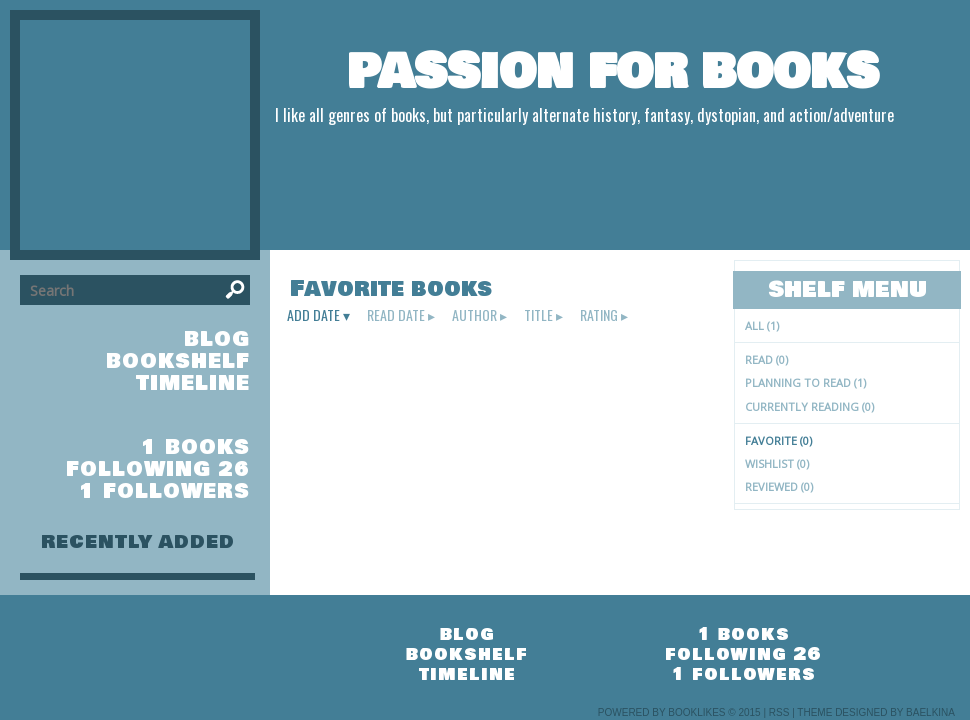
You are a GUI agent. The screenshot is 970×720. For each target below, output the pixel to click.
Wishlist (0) (777, 463)
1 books (195, 447)
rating (599, 315)
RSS (779, 712)
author (474, 315)
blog (217, 339)
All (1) (762, 325)
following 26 (158, 469)
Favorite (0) (778, 440)
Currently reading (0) (809, 406)
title (538, 315)
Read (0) (766, 359)
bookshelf (178, 361)
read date (396, 315)
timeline (193, 383)
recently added (138, 542)
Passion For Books (613, 72)
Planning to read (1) (805, 382)
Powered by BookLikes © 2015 (679, 712)
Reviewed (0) (779, 486)
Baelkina (930, 712)
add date (313, 315)
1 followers (164, 491)
